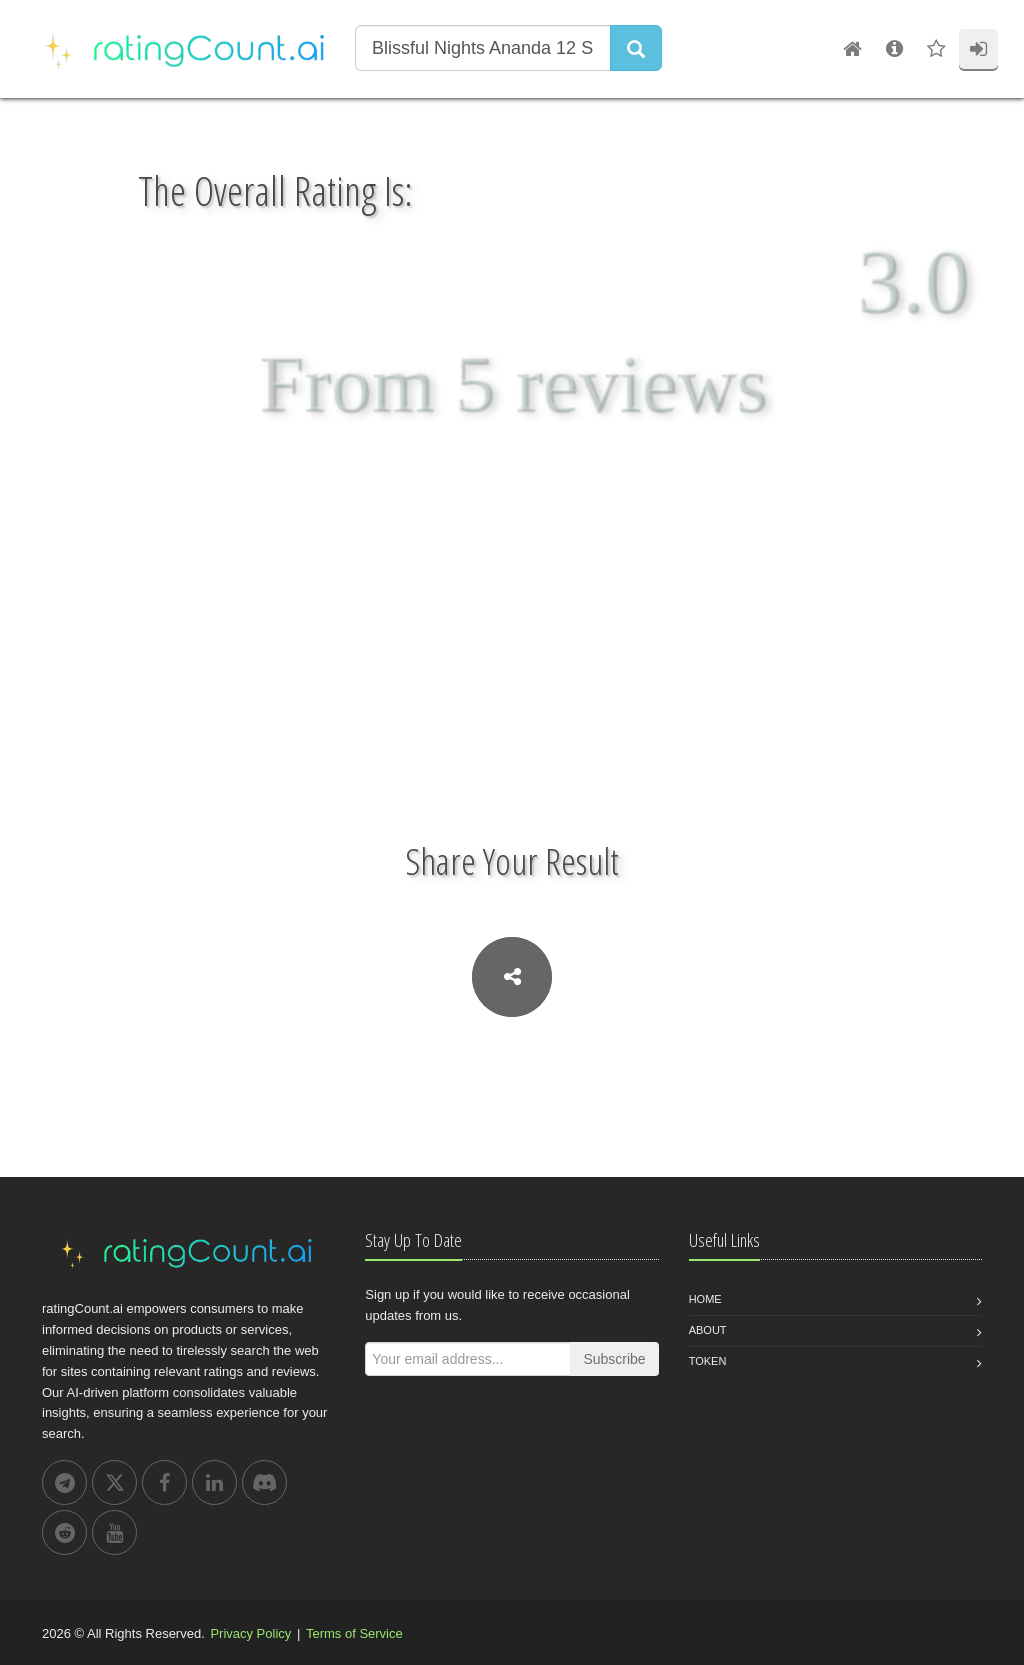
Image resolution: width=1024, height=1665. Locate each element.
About (708, 1330)
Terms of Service (354, 1633)
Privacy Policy (250, 1633)
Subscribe (614, 1359)
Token (708, 1361)
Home (705, 1299)
